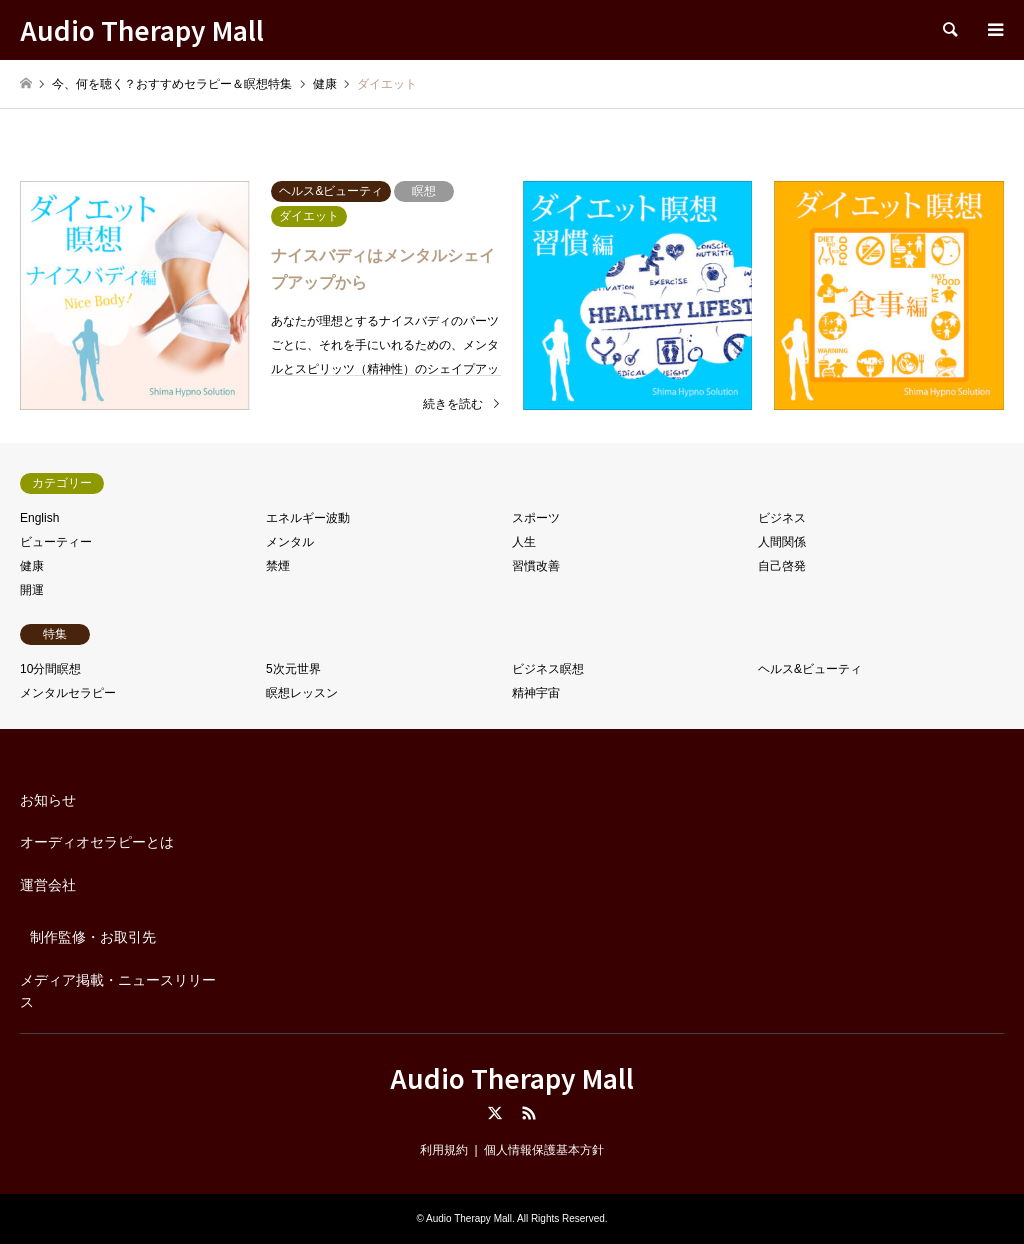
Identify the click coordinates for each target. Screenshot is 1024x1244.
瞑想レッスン (302, 693)
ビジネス (782, 518)
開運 (32, 590)
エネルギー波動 (308, 518)
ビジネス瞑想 (548, 669)
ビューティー (56, 542)
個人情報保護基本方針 (544, 1150)
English (39, 518)
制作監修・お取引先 (93, 937)
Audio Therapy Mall (512, 1077)
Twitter (495, 1113)
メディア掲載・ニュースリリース (118, 991)
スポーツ (536, 518)
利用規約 (444, 1150)
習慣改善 (536, 566)
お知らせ (48, 800)
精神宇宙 (536, 693)
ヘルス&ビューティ (810, 669)
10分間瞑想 (50, 669)
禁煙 (278, 566)
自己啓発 (782, 566)
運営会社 (48, 885)
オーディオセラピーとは (97, 842)
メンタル (290, 542)
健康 (32, 566)
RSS (529, 1113)
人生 (524, 542)
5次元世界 (293, 669)
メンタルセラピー (68, 693)
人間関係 (782, 542)
